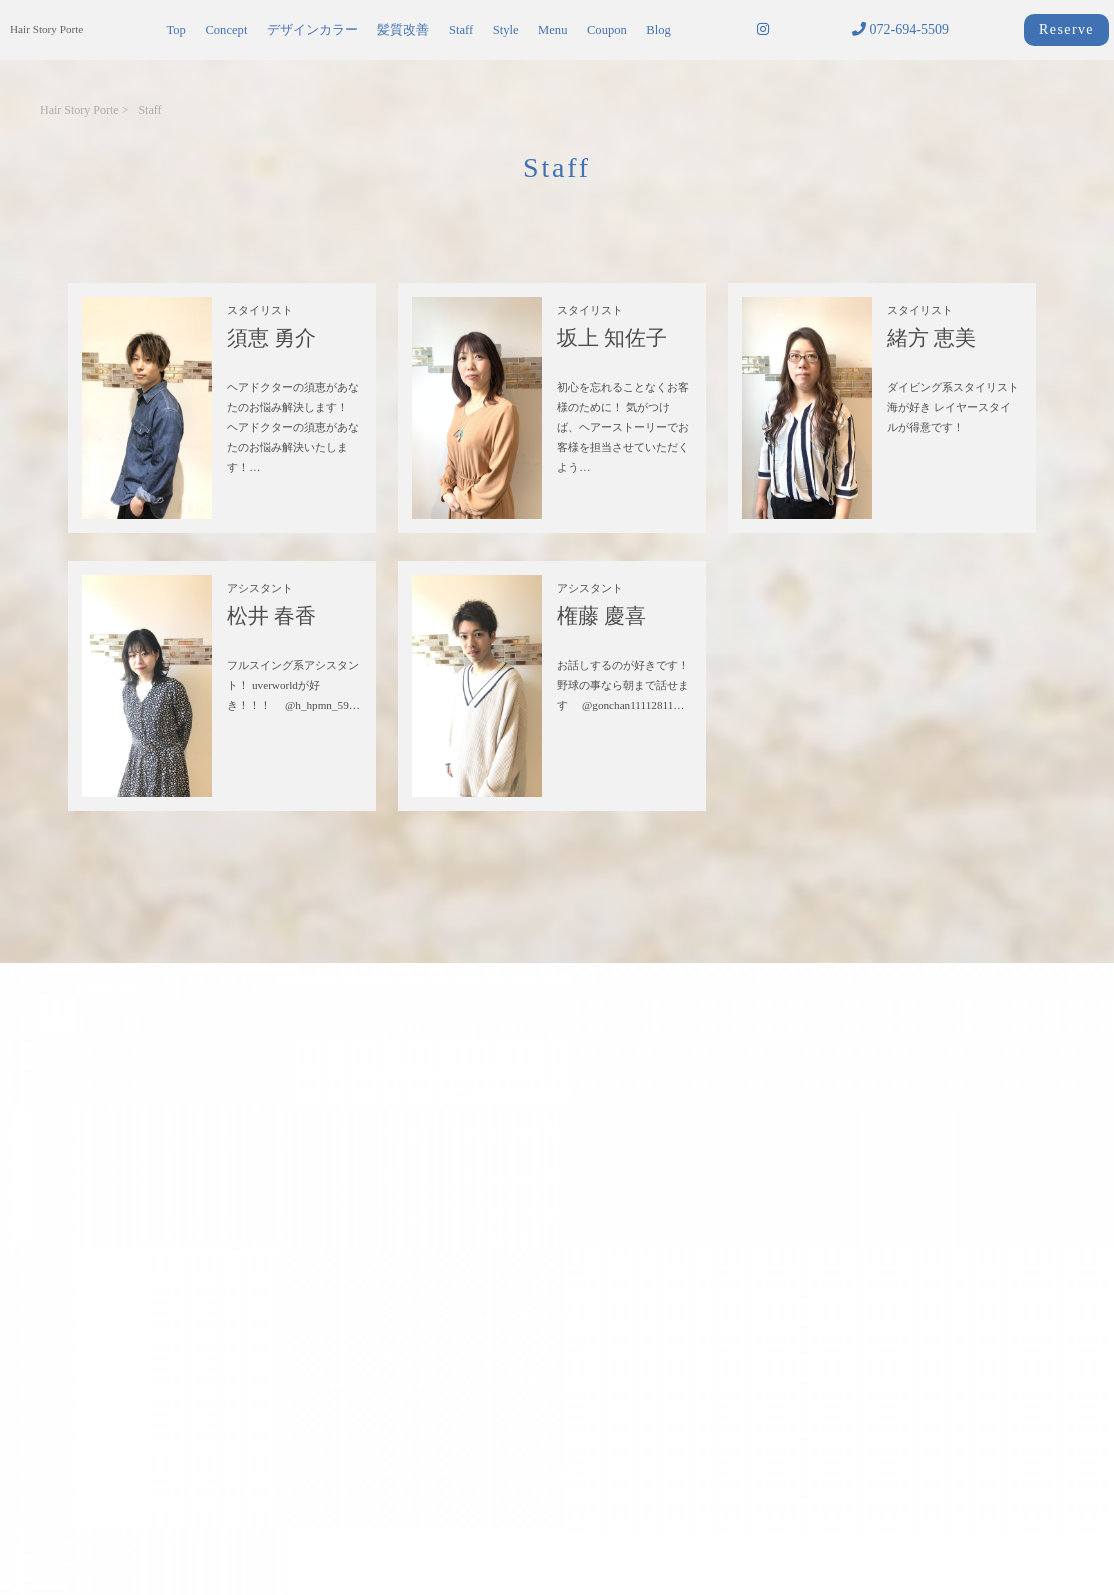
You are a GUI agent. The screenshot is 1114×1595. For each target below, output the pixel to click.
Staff (461, 30)
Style (506, 30)
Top (175, 30)
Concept (226, 30)
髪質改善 (403, 30)
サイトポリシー (416, 1542)
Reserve (1066, 29)
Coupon (607, 30)
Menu (552, 30)
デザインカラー (312, 30)
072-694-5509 (900, 29)
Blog (658, 30)
